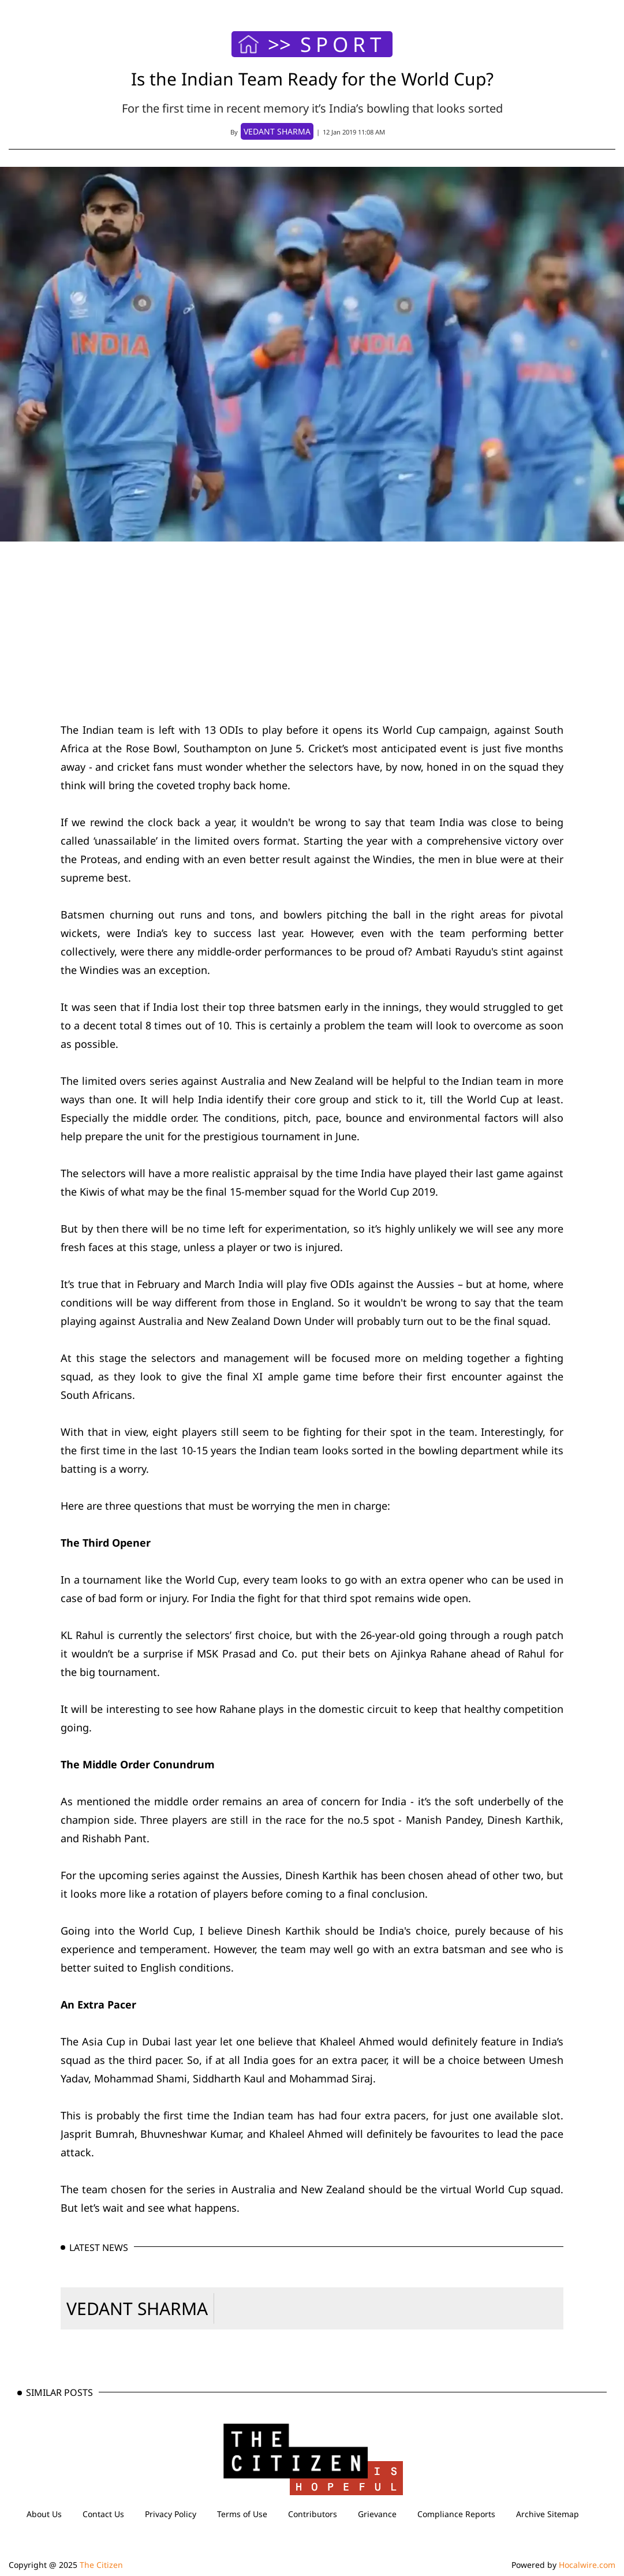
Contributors (312, 2513)
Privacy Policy (170, 2513)
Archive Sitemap (547, 2513)
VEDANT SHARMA (137, 2308)
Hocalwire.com (587, 2564)
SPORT (343, 44)
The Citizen (101, 2564)
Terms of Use (242, 2513)
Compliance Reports (456, 2513)
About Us (44, 2513)
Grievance (377, 2513)
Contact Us (103, 2513)
